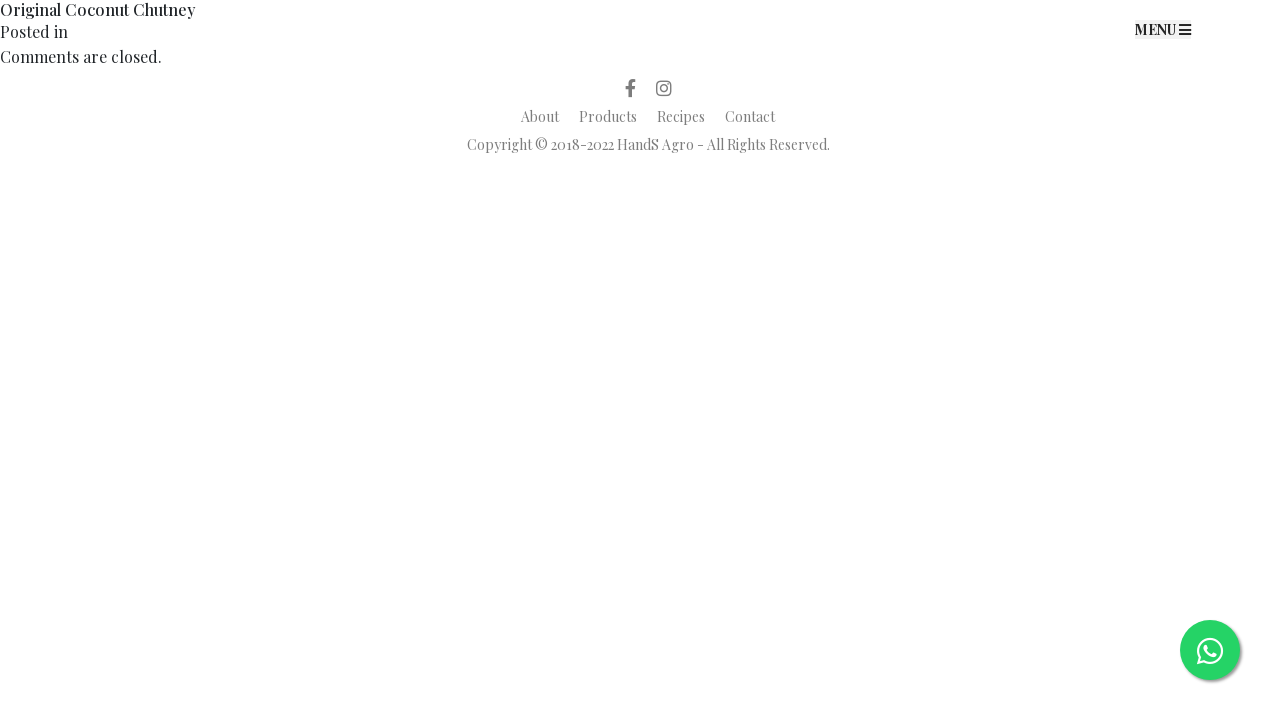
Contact (750, 116)
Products (608, 116)
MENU (1163, 29)
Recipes (681, 116)
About (540, 116)
